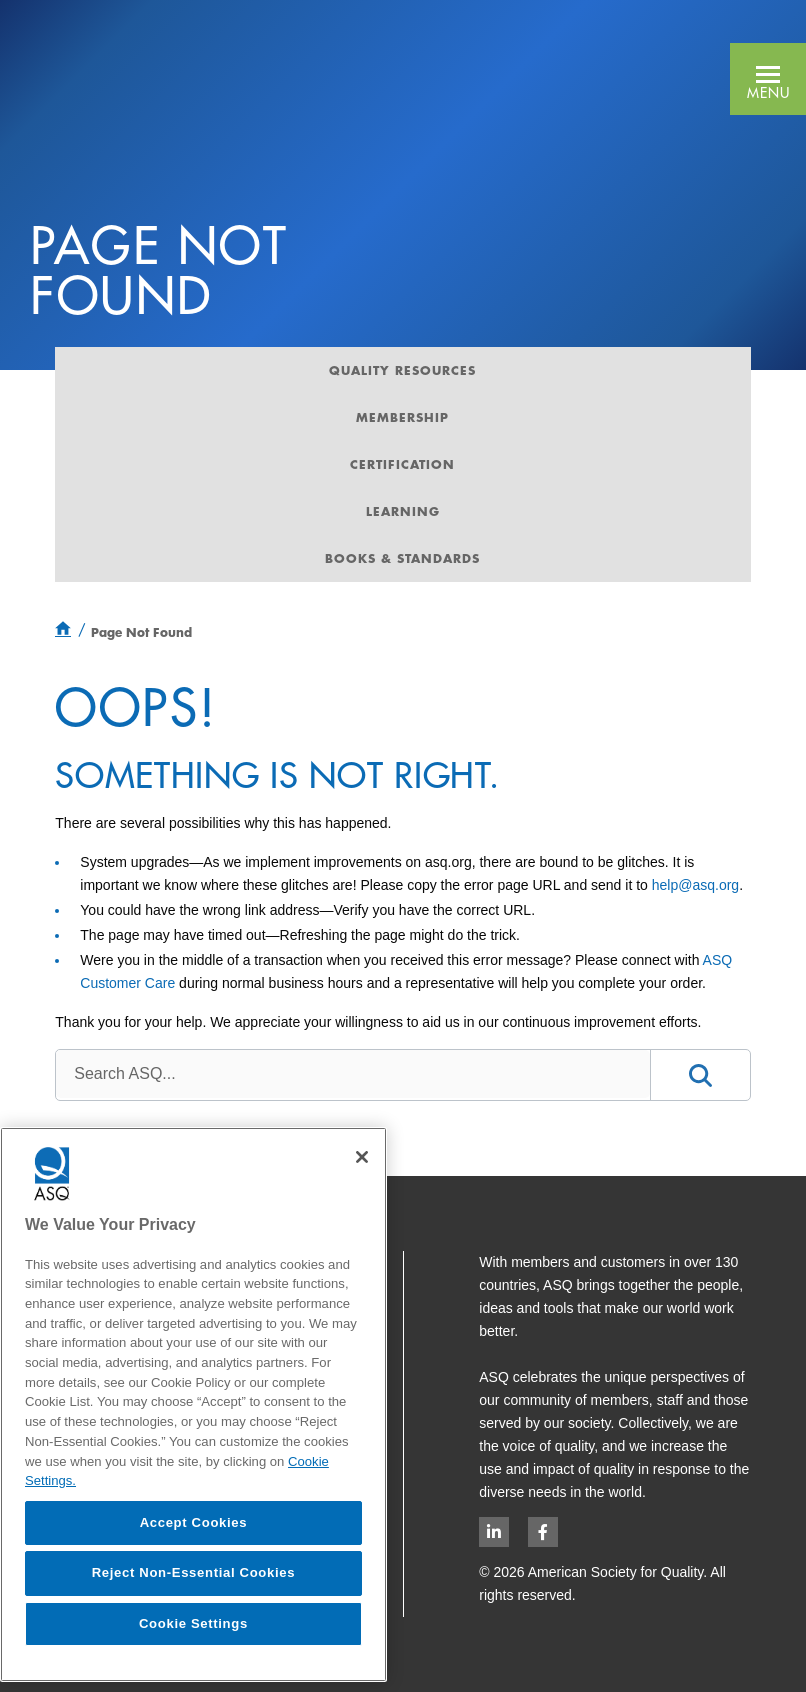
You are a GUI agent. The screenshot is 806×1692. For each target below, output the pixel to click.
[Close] (362, 1157)
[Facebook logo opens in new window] (543, 1532)
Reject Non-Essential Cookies (193, 1572)
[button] (768, 79)
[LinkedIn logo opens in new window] (494, 1532)
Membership (402, 417)
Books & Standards (402, 558)
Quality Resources (402, 370)
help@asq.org (695, 885)
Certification (402, 464)
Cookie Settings (193, 1623)
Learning (403, 511)
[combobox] (352, 1074)
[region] (193, 1404)
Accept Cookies (194, 1522)
